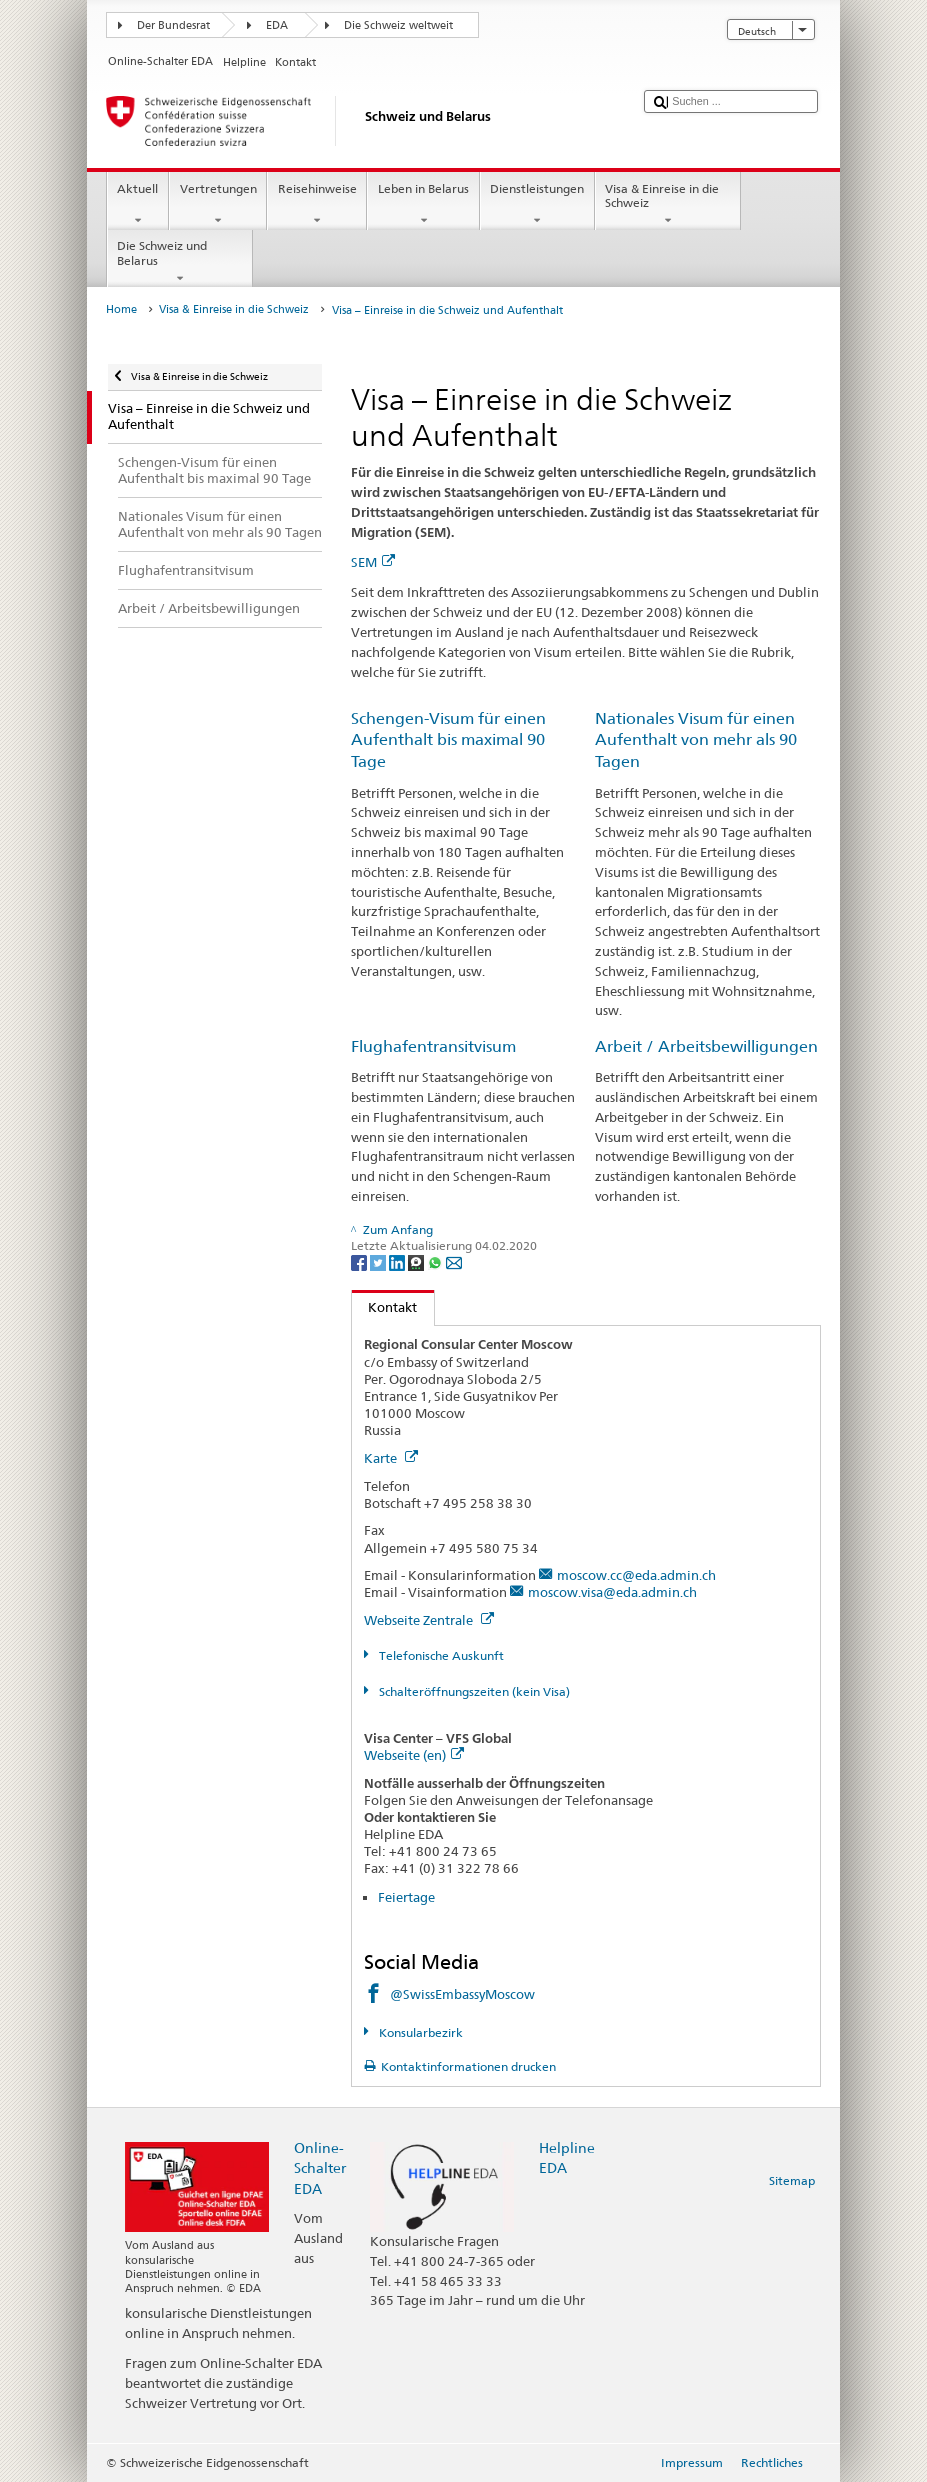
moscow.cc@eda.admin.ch (636, 1575)
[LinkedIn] (398, 1262)
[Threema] (417, 1262)
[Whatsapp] (436, 1262)
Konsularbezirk (419, 2032)
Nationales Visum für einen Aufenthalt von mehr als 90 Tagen (696, 740)
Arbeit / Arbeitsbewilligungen (706, 1046)
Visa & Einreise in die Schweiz (668, 205)
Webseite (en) (414, 1755)
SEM (373, 562)
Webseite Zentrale (429, 1620)
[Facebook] (360, 1262)
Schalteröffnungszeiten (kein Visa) (473, 1691)
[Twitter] (379, 1262)
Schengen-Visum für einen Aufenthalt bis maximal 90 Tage (448, 740)
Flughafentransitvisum (433, 1046)
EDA (277, 25)
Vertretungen (218, 205)
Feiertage (406, 1897)
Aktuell (138, 205)
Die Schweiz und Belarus (180, 262)
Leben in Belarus (423, 205)
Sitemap (792, 2180)
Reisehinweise (317, 205)
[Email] (454, 1262)
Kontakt (385, 1307)
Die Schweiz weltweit (398, 25)
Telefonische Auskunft (440, 1655)
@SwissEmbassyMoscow (462, 1994)
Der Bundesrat (173, 25)
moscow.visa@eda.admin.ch (612, 1592)
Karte (391, 1458)
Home (121, 309)
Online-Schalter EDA (320, 2167)
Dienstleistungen (537, 205)
